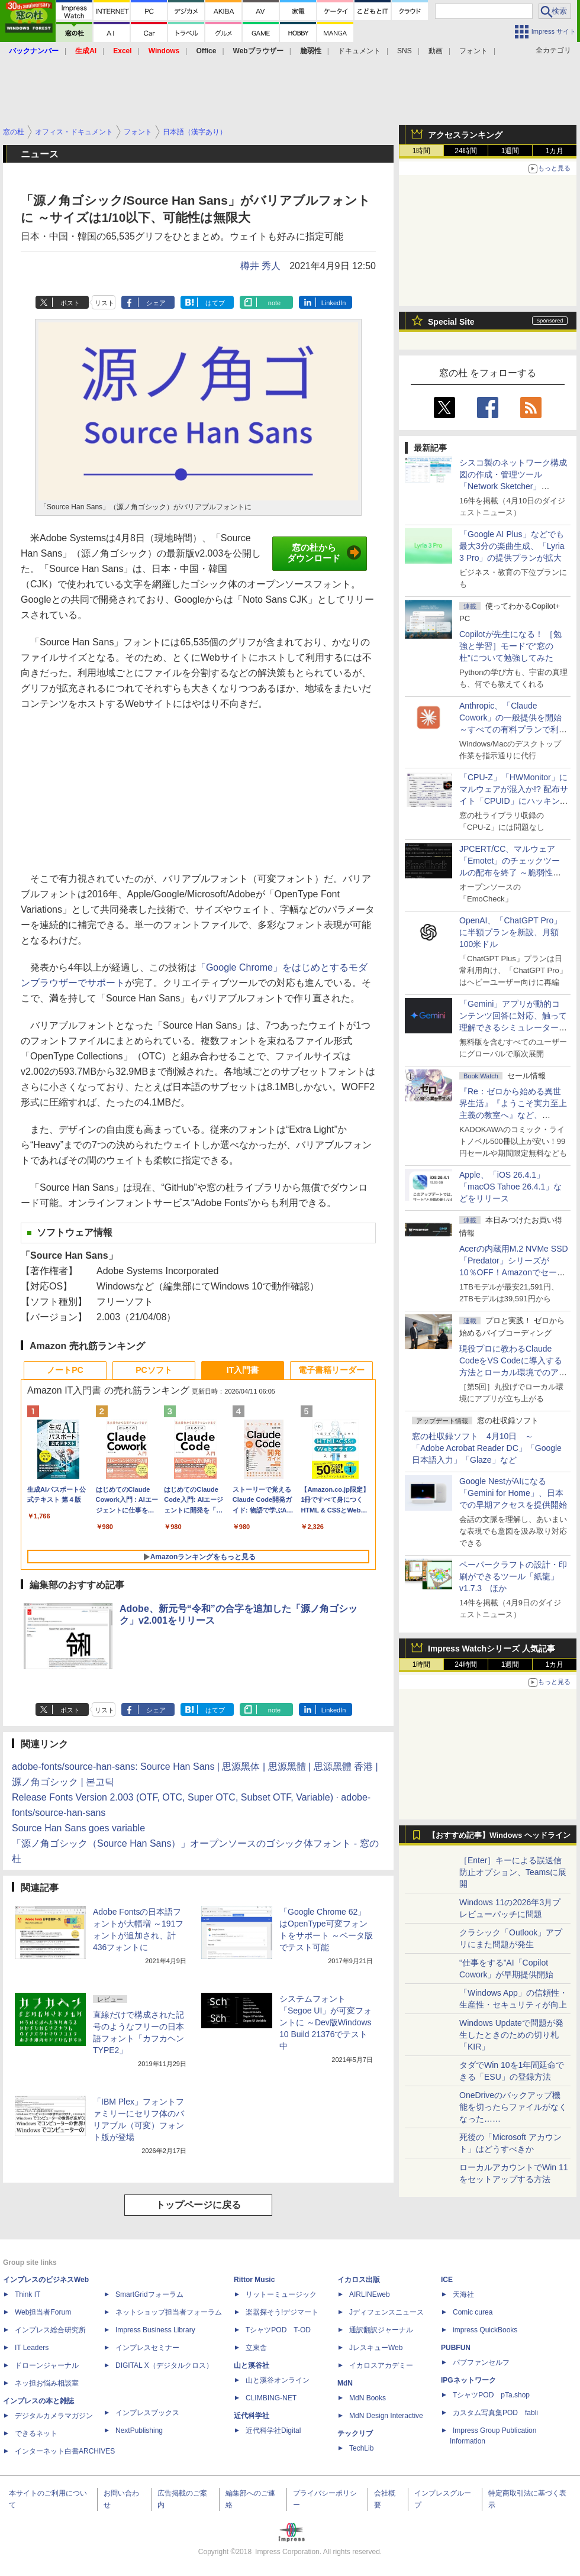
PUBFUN (456, 2348)
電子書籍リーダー (331, 1370)
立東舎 (256, 2348)
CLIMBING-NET (271, 2398)
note (274, 302)
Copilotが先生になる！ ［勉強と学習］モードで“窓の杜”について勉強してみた (510, 645)
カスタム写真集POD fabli (495, 2413)
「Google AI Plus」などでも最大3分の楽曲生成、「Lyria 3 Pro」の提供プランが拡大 (512, 546)
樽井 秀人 (260, 266)
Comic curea (472, 2312)
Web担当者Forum (43, 2312)
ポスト (70, 302)
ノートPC (65, 1370)
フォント (473, 51)
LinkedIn (333, 302)
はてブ (215, 302)
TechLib (361, 2448)
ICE (447, 2280)
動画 (435, 51)
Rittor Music (254, 2280)
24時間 (465, 151)
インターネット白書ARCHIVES (65, 2451)
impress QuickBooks (485, 2330)
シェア (156, 302)
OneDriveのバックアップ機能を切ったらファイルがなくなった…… (513, 2106)
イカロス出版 (358, 2280)
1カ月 (555, 151)
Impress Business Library (155, 2330)
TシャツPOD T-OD (278, 2330)
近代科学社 (251, 2416)
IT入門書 (243, 1370)
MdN (345, 2383)
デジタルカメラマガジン (54, 2416)
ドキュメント (359, 51)
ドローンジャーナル (47, 2365)
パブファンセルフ (481, 2362)
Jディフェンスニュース (386, 2312)
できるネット (36, 2433)
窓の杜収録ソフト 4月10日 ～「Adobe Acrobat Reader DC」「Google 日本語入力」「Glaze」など (487, 1448)
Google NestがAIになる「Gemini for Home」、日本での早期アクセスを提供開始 (513, 1493)
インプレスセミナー (147, 2348)
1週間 (510, 151)
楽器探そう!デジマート (282, 2312)
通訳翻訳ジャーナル (381, 2330)
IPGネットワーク (468, 2380)
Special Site (451, 322)
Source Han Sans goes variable (78, 1828)
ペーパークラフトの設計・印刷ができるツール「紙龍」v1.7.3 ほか (513, 1576)
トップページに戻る (198, 2205)
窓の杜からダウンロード (324, 553)
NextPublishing (139, 2430)
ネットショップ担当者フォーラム (168, 2312)
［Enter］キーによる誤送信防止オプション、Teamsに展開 (512, 1872)
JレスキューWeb (375, 2348)
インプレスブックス (147, 2413)
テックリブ (355, 2433)
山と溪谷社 (251, 2365)
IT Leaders (32, 2348)
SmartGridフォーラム (149, 2294)
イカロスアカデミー (381, 2365)
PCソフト (154, 1370)
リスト (104, 302)
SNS (404, 51)
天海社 (463, 2294)
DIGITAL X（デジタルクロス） (164, 2365)
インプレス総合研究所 (50, 2330)
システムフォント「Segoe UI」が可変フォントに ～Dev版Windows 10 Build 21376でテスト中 (325, 2022)
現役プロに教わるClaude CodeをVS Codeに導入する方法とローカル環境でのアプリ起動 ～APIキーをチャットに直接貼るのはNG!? (513, 1372)
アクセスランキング (465, 135)
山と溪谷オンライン (278, 2380)
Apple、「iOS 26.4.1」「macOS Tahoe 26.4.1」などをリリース (510, 1186)
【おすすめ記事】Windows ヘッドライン (499, 1835)
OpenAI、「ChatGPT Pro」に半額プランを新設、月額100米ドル (510, 932)
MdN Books (367, 2398)
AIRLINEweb (369, 2294)
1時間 (422, 151)
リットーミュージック (281, 2294)
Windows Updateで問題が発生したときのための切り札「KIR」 (511, 2034)
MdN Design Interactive (386, 2416)
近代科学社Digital (273, 2430)
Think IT (27, 2294)
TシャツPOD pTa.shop (491, 2395)
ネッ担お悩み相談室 (47, 2383)
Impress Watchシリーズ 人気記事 (491, 1648)
